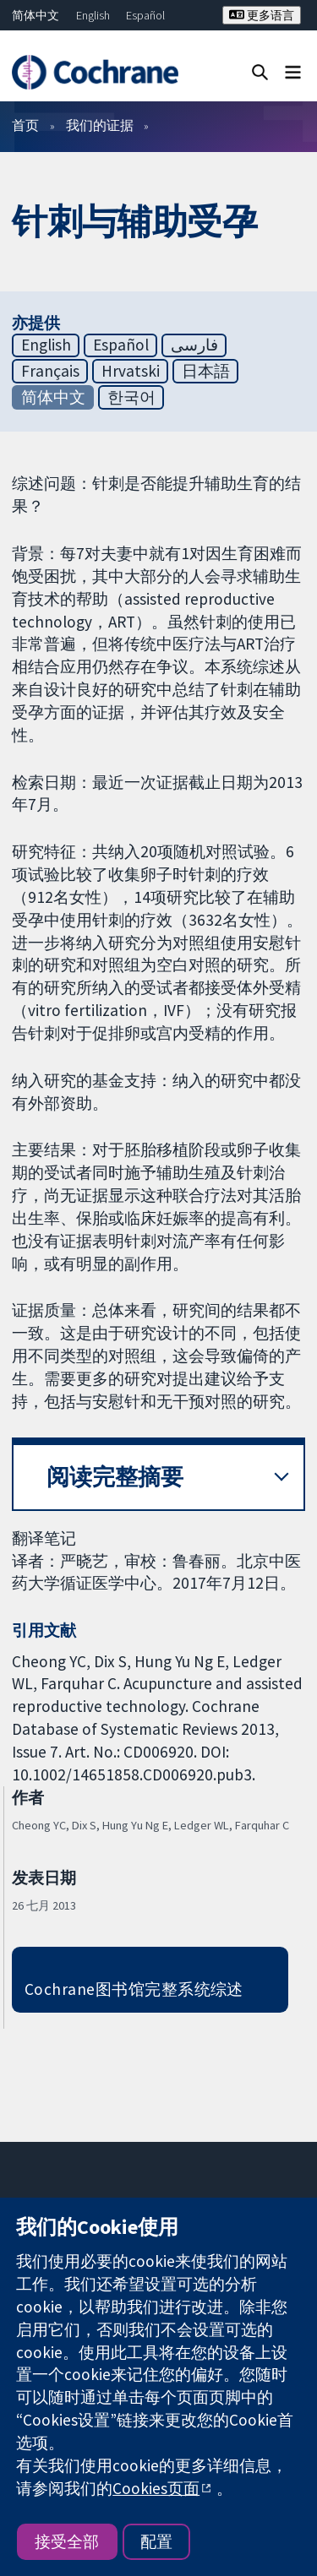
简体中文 (35, 15)
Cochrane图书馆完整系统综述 (134, 1989)
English (93, 15)
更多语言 (261, 15)
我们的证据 (100, 125)
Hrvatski (130, 371)
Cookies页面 (155, 2488)
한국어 (131, 397)
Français (50, 371)
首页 (25, 125)
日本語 (206, 371)
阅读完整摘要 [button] (114, 1477)
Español (145, 15)
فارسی (194, 344)
